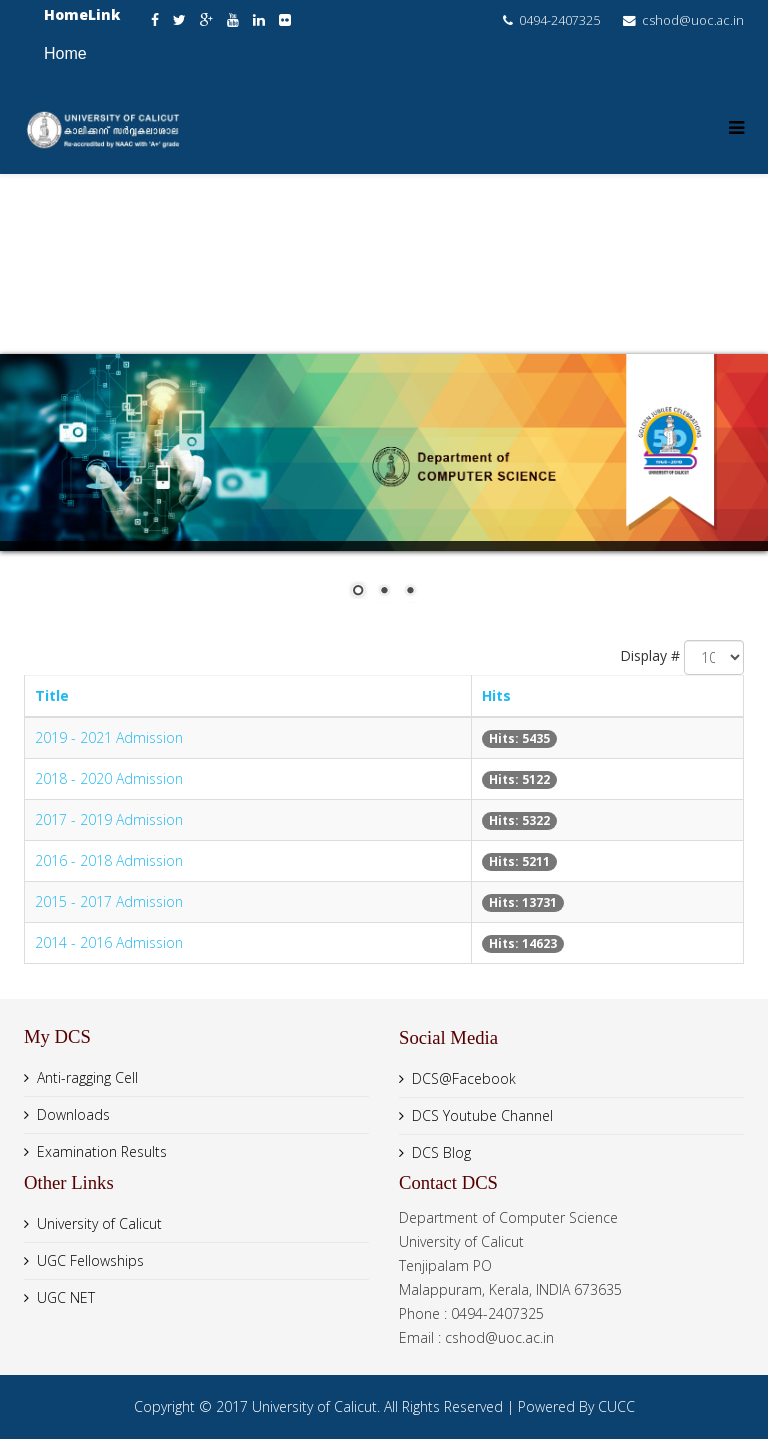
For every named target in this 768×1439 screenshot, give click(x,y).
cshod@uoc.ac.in (693, 20)
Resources (270, 309)
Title (52, 695)
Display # (650, 655)
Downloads (73, 1114)
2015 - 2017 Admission (109, 901)
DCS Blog (441, 1152)
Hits (496, 695)
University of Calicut (99, 1223)
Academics (473, 219)
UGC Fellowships (90, 1260)
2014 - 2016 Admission (109, 942)
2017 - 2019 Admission (109, 819)
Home (65, 53)
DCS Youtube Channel (482, 1115)
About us (345, 219)
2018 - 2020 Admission (109, 778)
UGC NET (66, 1297)
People (591, 219)
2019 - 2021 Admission (109, 737)
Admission (403, 309)
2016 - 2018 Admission (109, 860)
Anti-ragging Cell (87, 1077)
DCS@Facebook (464, 1078)
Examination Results (102, 1151)
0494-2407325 (559, 20)
